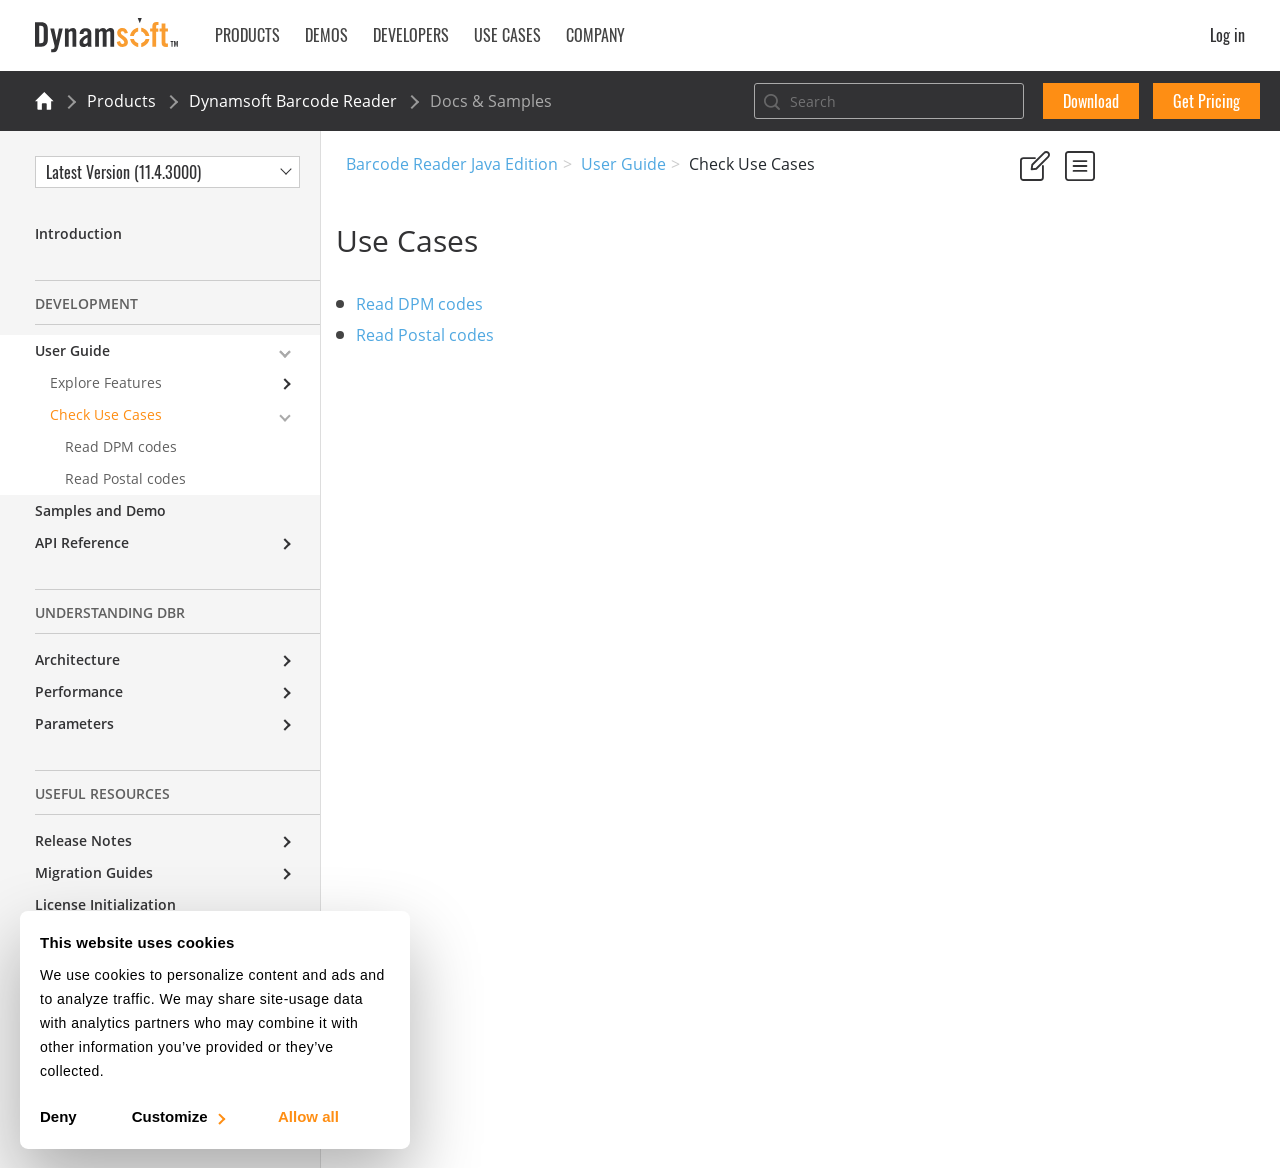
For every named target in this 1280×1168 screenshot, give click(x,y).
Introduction (78, 233)
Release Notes (83, 840)
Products (121, 101)
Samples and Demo (100, 510)
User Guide (623, 164)
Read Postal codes (435, 335)
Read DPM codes (429, 304)
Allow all (308, 1116)
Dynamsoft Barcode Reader (293, 101)
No (1096, 260)
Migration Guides (94, 872)
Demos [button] (326, 35)
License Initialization (105, 904)
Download (1091, 101)
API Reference (82, 542)
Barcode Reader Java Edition (452, 164)
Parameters (74, 723)
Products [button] (247, 35)
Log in (1227, 35)
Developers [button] (411, 35)
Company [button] (595, 35)
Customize (177, 1116)
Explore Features (106, 382)
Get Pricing (1206, 101)
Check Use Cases (106, 414)
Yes (1025, 260)
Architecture (77, 659)
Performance (79, 691)
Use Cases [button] (507, 35)
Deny (58, 1116)
